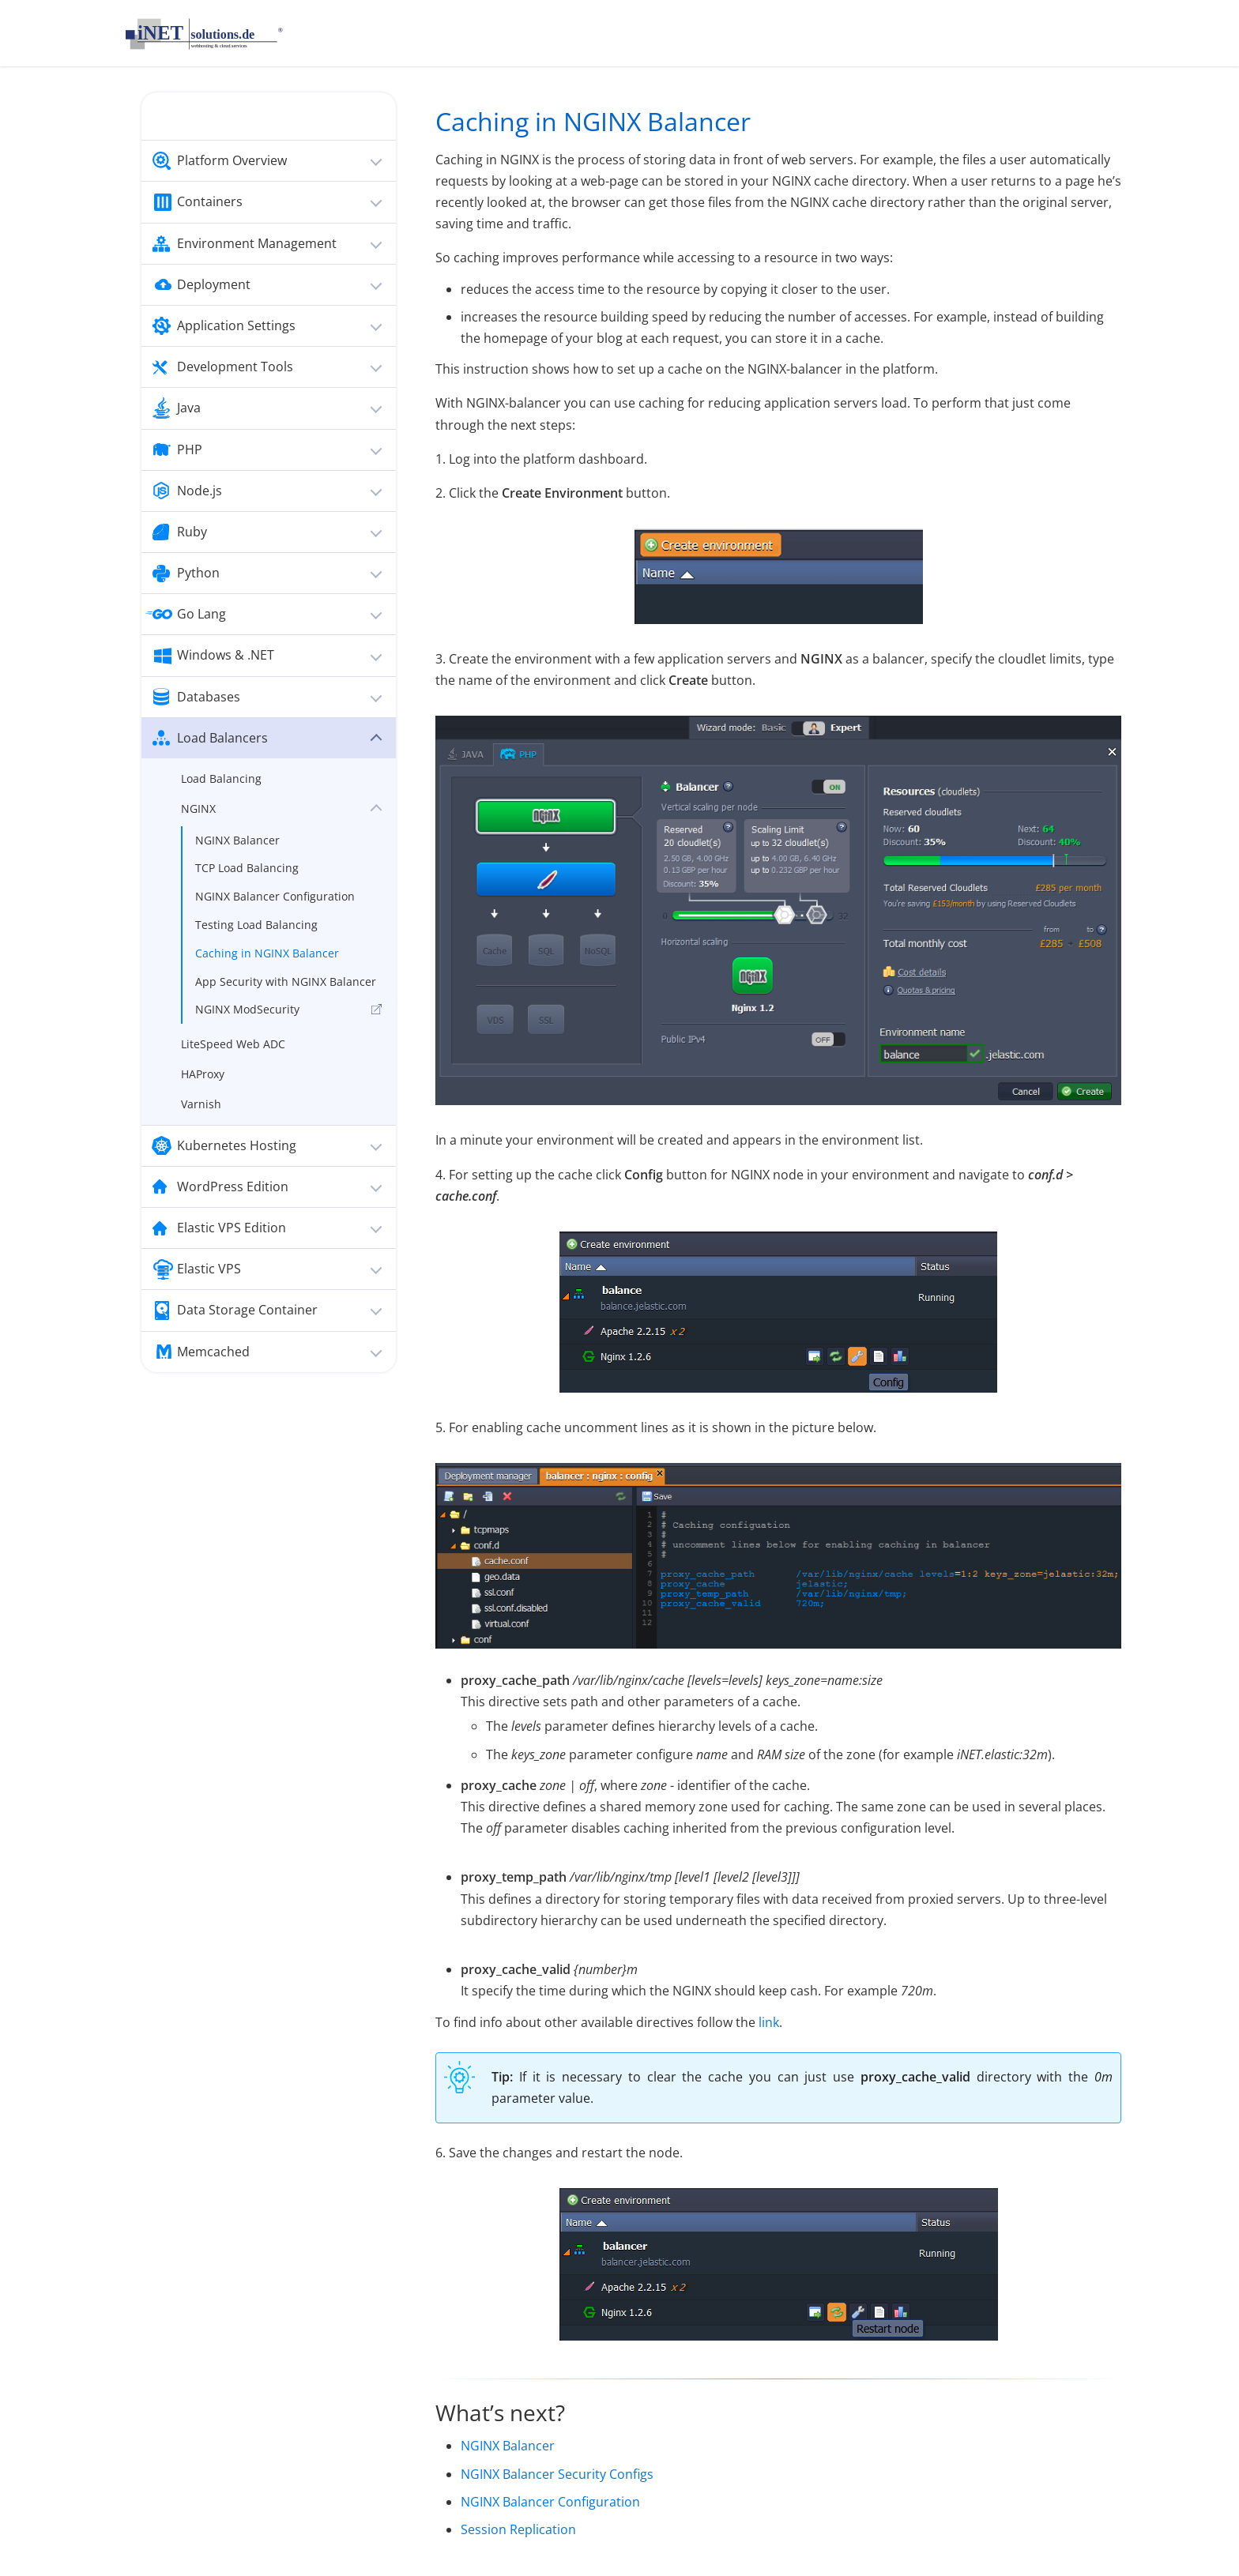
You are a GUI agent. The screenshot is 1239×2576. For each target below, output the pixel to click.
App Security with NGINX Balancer (285, 981)
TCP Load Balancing (247, 867)
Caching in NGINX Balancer (267, 953)
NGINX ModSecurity (247, 1009)
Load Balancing (221, 778)
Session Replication (518, 2529)
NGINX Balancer (237, 840)
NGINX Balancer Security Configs (557, 2474)
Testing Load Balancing (256, 924)
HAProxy (202, 1073)
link (769, 2022)
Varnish (201, 1103)
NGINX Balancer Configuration (275, 896)
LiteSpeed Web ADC (233, 1043)
